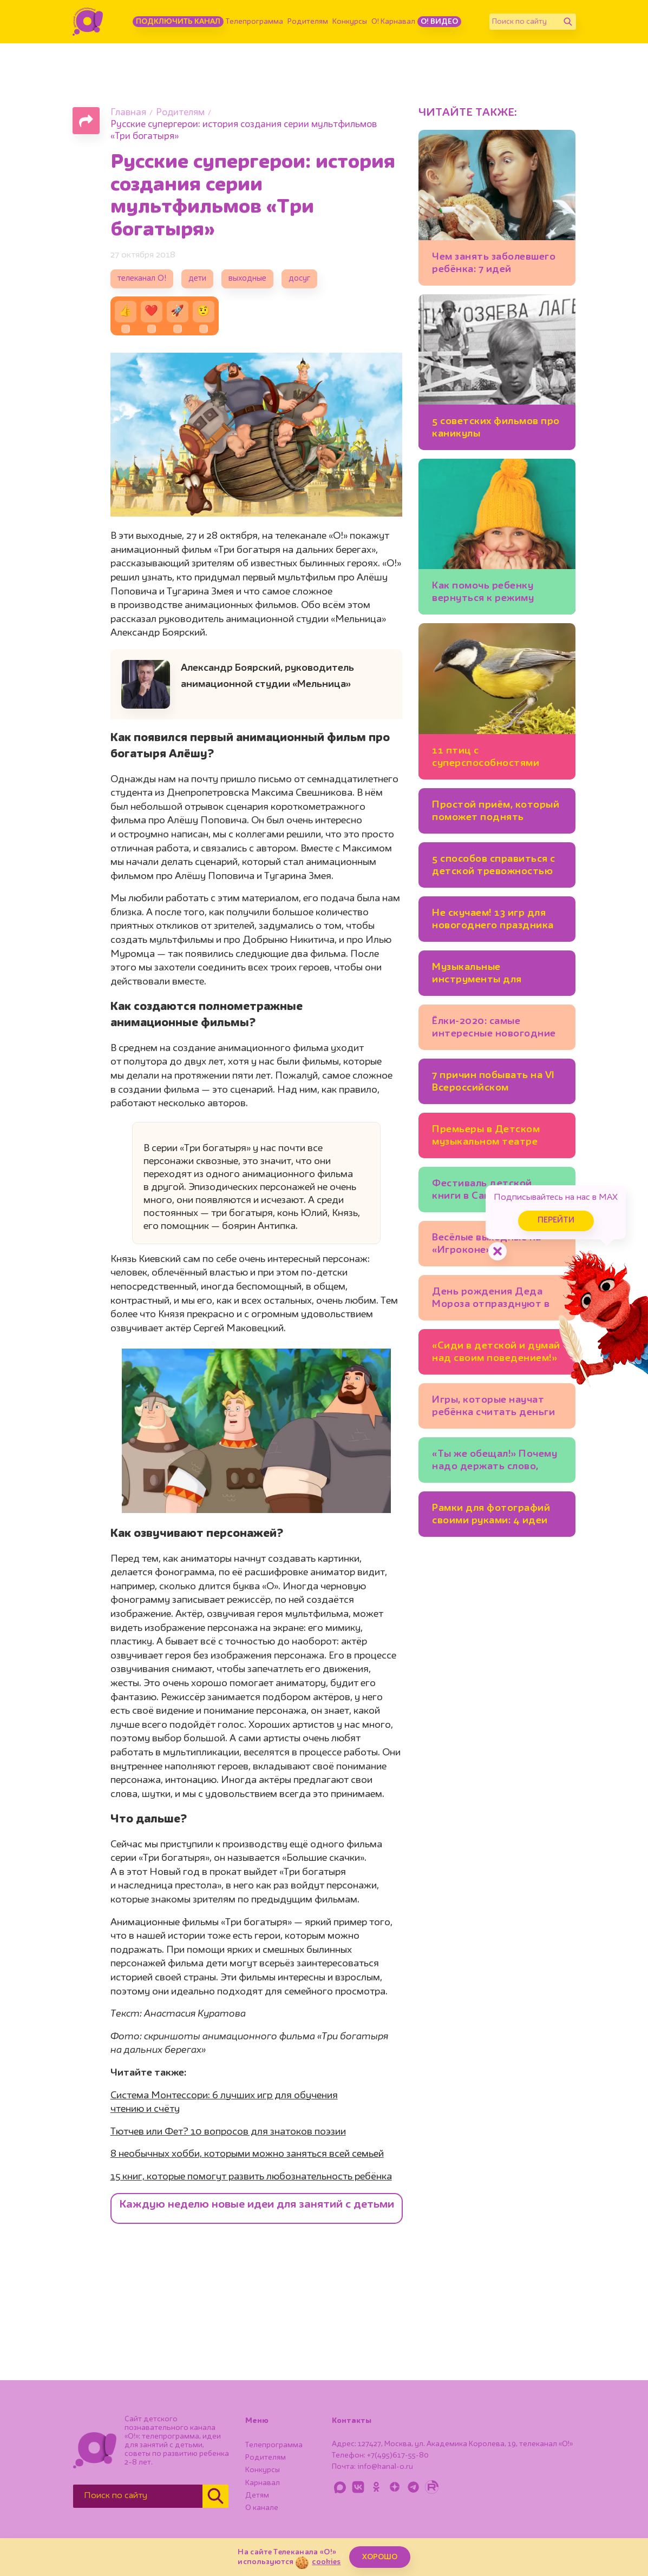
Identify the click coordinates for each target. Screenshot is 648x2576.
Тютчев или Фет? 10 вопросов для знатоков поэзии (228, 2132)
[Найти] (568, 22)
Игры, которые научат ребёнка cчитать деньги (493, 1406)
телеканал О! (141, 278)
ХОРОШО (379, 2557)
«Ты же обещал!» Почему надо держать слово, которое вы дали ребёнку (496, 1462)
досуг (299, 278)
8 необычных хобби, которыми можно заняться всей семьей (247, 2154)
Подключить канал (178, 21)
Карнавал (262, 2483)
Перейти (556, 1220)
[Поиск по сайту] (524, 22)
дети (197, 278)
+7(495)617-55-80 (398, 2455)
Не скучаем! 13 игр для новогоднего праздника (493, 919)
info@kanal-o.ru (385, 2466)
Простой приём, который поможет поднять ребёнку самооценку (495, 813)
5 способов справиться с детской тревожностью (493, 865)
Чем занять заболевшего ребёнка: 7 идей (493, 263)
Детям (257, 2495)
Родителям (307, 21)
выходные (247, 278)
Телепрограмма (254, 21)
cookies (326, 2562)
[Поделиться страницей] (86, 120)
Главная (128, 113)
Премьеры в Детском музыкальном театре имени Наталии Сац (486, 1137)
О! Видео (439, 21)
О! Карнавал (393, 21)
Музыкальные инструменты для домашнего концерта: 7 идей (491, 975)
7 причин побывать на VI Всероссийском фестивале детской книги (493, 1083)
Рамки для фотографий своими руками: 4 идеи (491, 1514)
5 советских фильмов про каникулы (496, 427)
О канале (261, 2508)
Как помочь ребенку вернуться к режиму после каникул (483, 594)
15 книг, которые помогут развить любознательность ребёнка (251, 2176)
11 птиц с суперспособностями (485, 757)
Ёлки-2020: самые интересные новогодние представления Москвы (494, 1029)
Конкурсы (349, 21)
